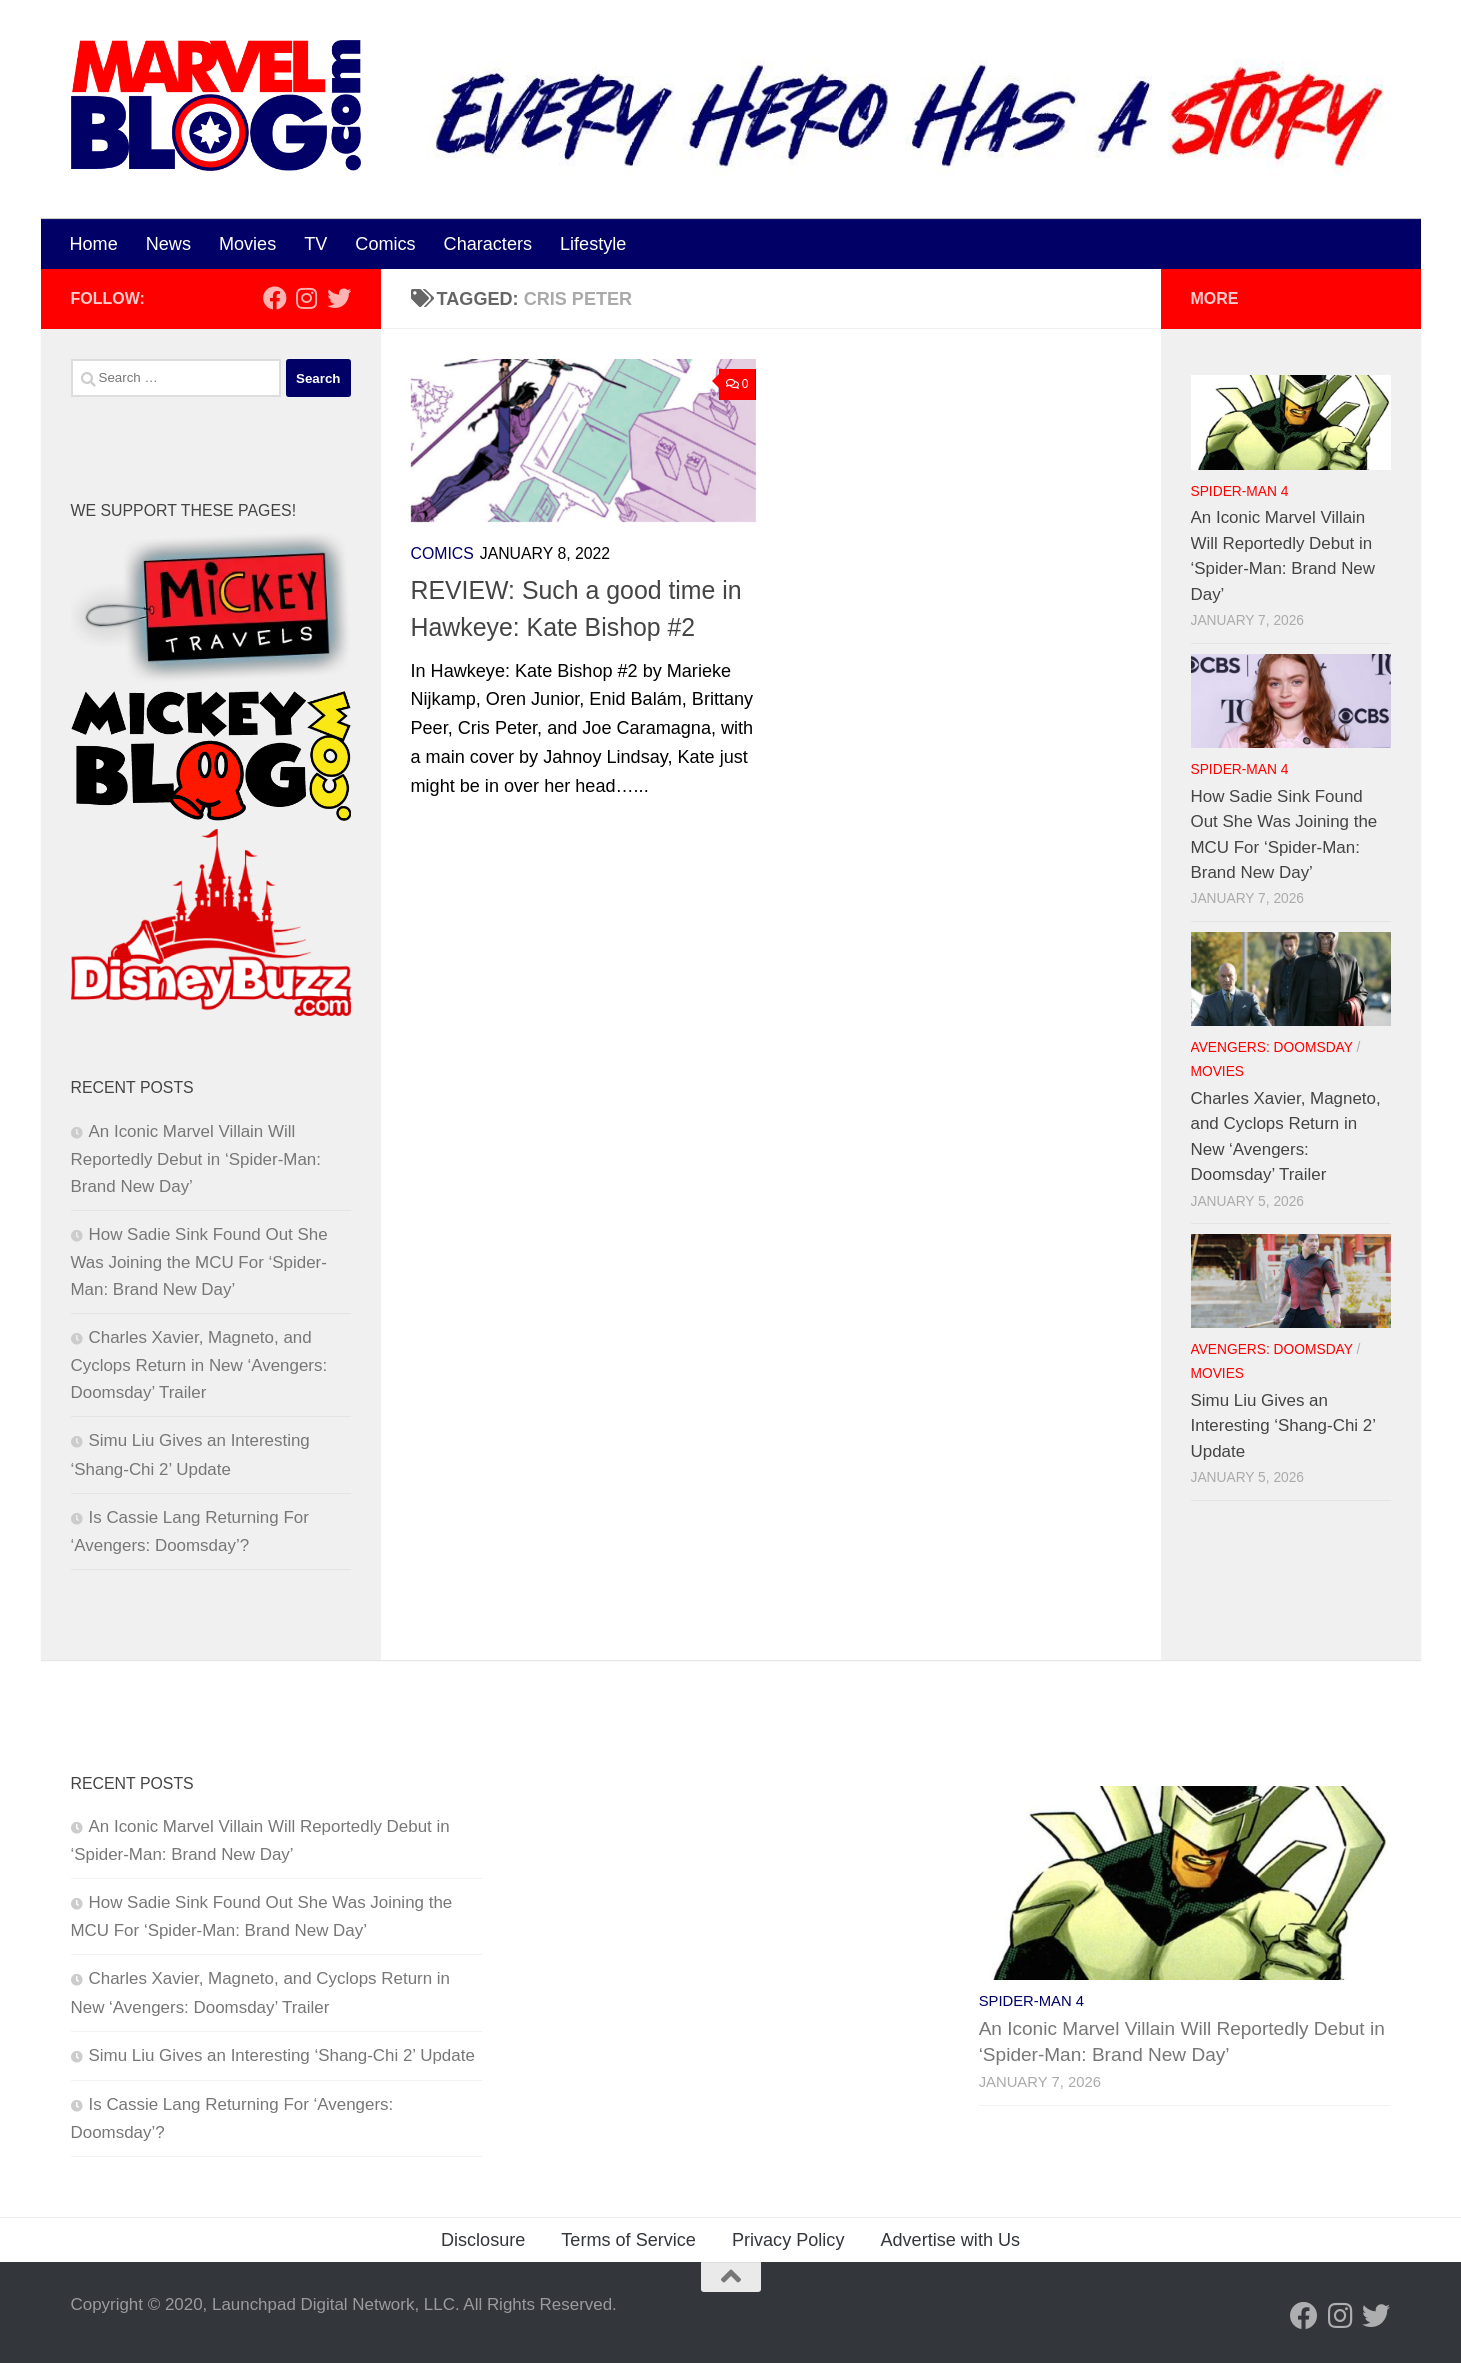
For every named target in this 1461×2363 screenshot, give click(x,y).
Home (94, 244)
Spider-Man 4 (1240, 491)
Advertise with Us (950, 2240)
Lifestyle (593, 244)
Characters (488, 244)
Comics (385, 244)
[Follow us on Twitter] (339, 298)
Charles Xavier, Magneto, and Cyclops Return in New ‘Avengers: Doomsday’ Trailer (199, 1365)
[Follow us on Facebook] (275, 298)
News (168, 244)
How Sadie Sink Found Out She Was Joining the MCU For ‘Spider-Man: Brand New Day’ (199, 1262)
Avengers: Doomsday (1272, 1047)
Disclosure (483, 2240)
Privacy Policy (788, 2240)
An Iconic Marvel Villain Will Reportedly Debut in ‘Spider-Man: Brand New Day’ (196, 1159)
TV (315, 244)
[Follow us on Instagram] (307, 298)
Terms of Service (628, 2240)
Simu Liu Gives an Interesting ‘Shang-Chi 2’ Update (1283, 1426)
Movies (247, 244)
